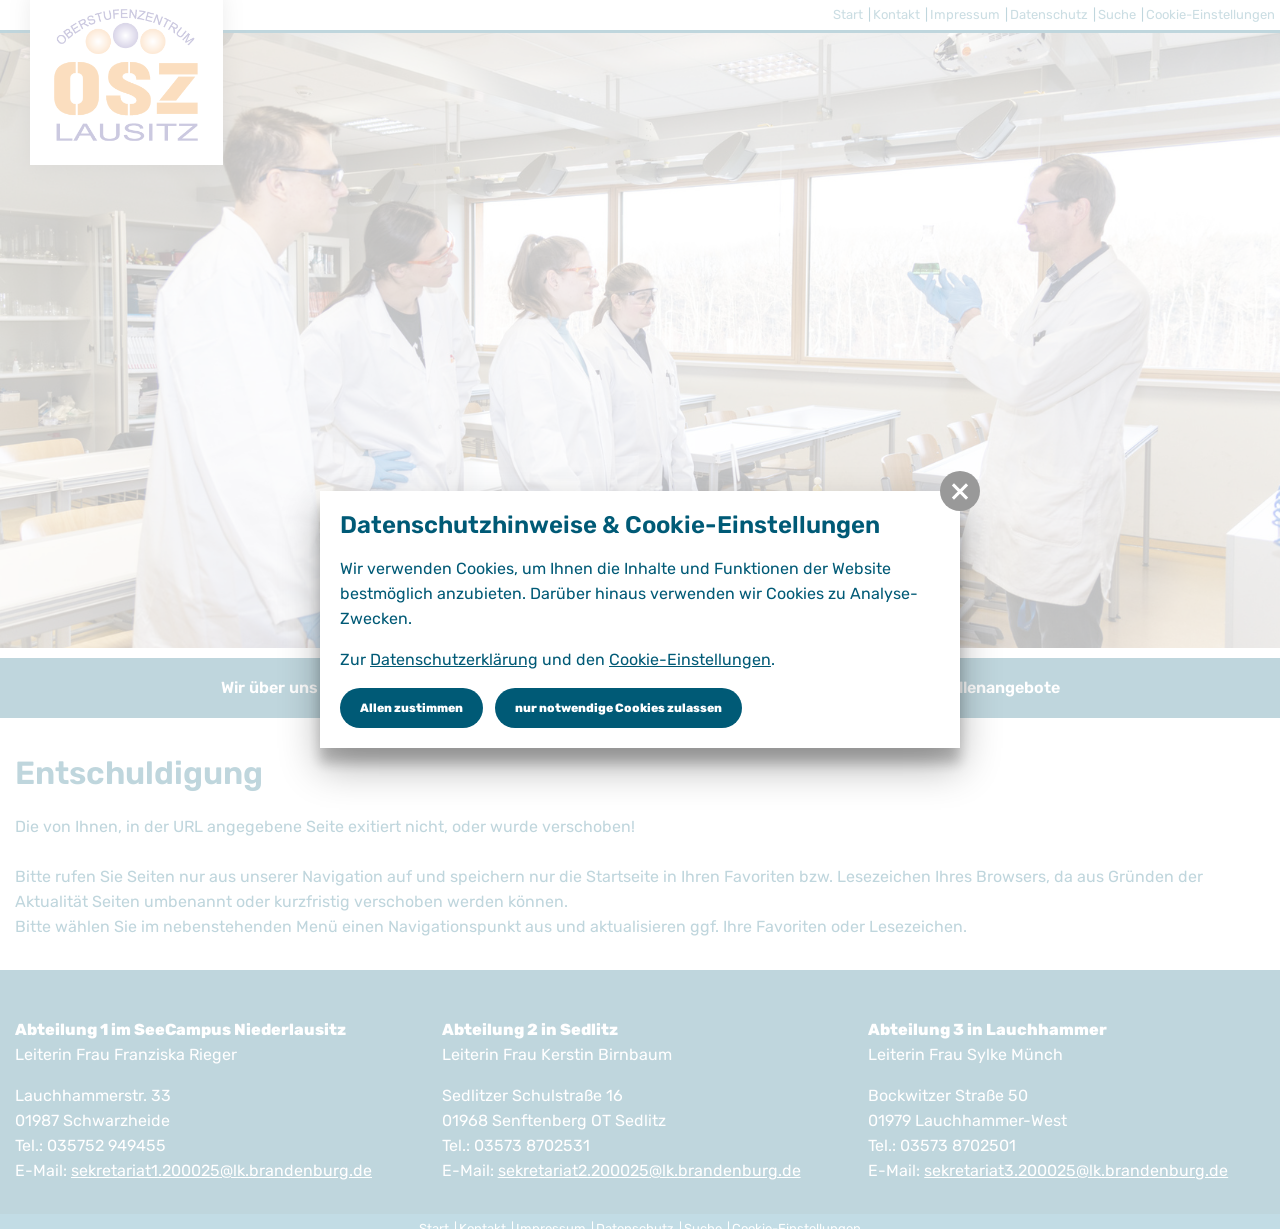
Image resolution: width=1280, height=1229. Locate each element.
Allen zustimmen (411, 708)
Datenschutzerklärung (454, 659)
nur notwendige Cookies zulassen (618, 708)
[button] (960, 491)
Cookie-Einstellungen (690, 659)
